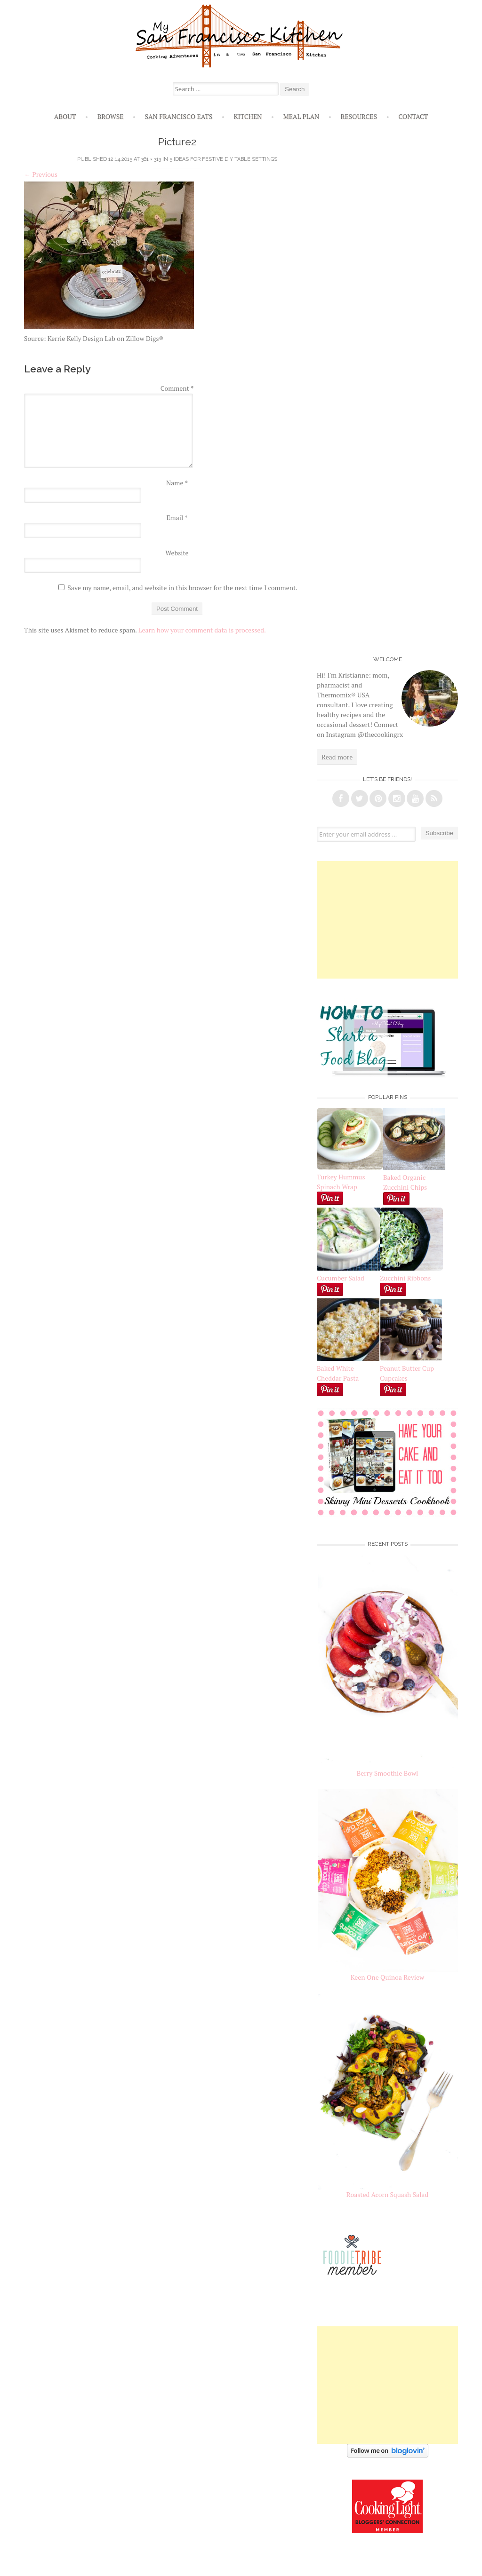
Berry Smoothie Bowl (387, 1773)
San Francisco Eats (179, 116)
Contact (413, 116)
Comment (177, 388)
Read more (337, 756)
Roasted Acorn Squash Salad (387, 2194)
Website (176, 552)
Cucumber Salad (340, 1277)
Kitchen (247, 116)
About (65, 116)
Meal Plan (301, 116)
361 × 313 (151, 159)
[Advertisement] (387, 920)
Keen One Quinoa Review (387, 1977)
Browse (110, 116)
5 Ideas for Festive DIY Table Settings (223, 159)
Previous (40, 174)
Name (177, 482)
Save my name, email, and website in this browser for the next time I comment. (182, 587)
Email (176, 517)
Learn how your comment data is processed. (202, 629)
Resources (359, 116)
